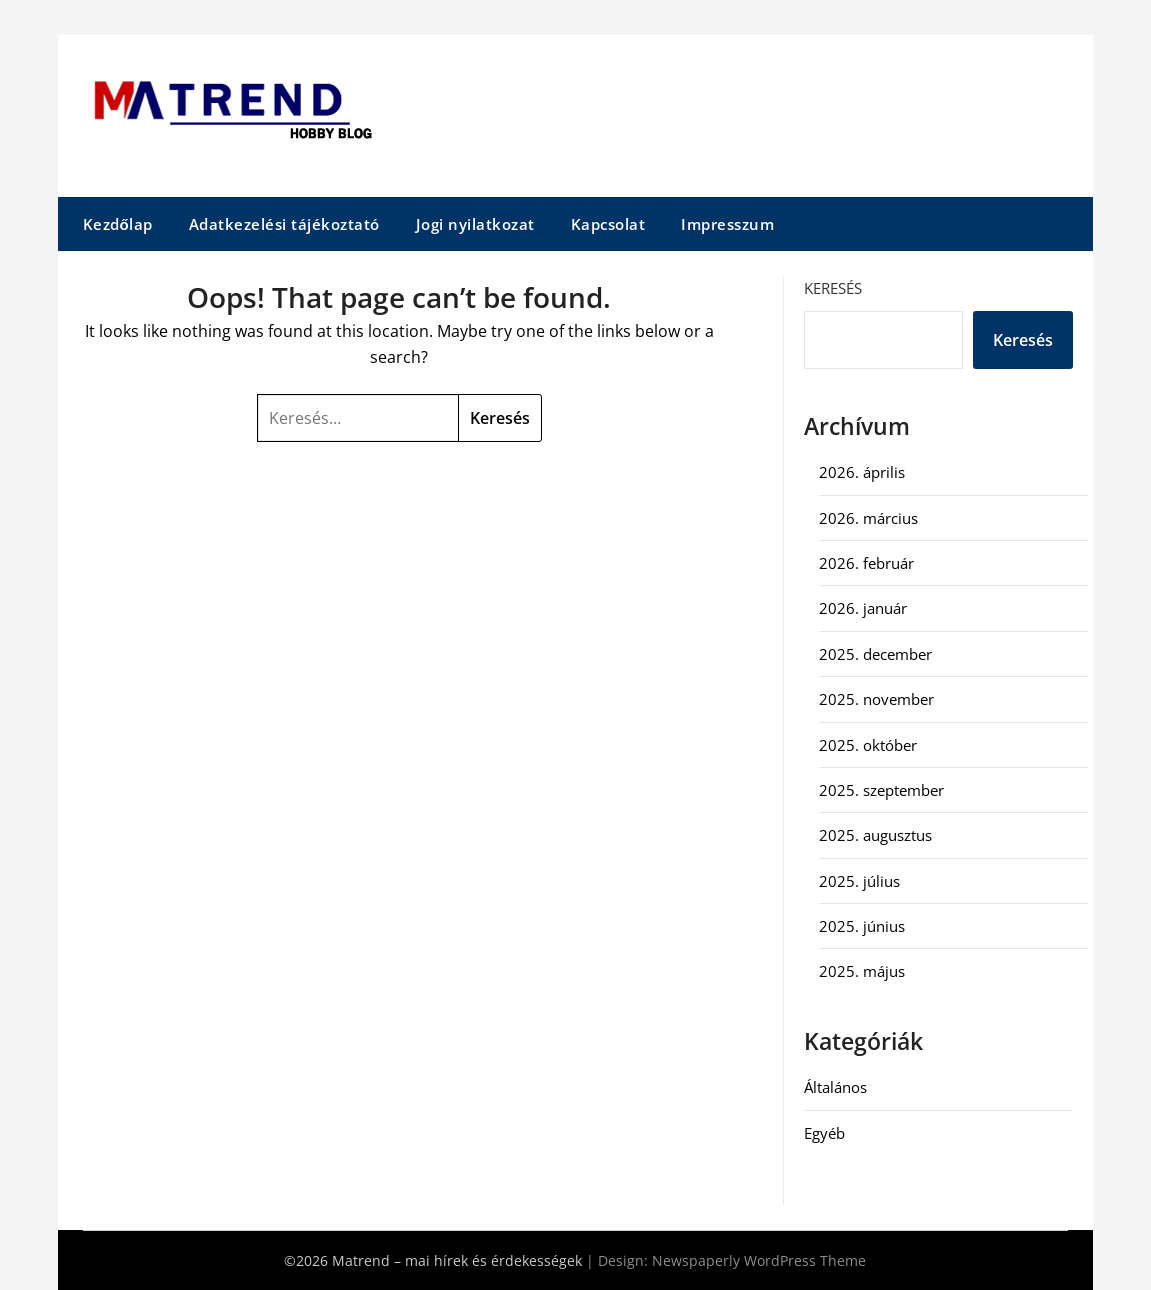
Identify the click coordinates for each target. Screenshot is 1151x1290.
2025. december (875, 654)
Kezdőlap (118, 224)
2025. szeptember (881, 790)
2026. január (863, 608)
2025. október (868, 745)
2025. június (862, 926)
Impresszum (727, 224)
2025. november (876, 699)
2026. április (862, 472)
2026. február (866, 563)
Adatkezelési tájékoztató (284, 224)
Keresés (833, 288)
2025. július (859, 881)
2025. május (862, 971)
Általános (835, 1087)
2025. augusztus (875, 835)
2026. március (868, 518)
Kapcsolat (608, 224)
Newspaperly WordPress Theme (759, 1260)
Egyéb (824, 1133)
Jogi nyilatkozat (475, 224)
